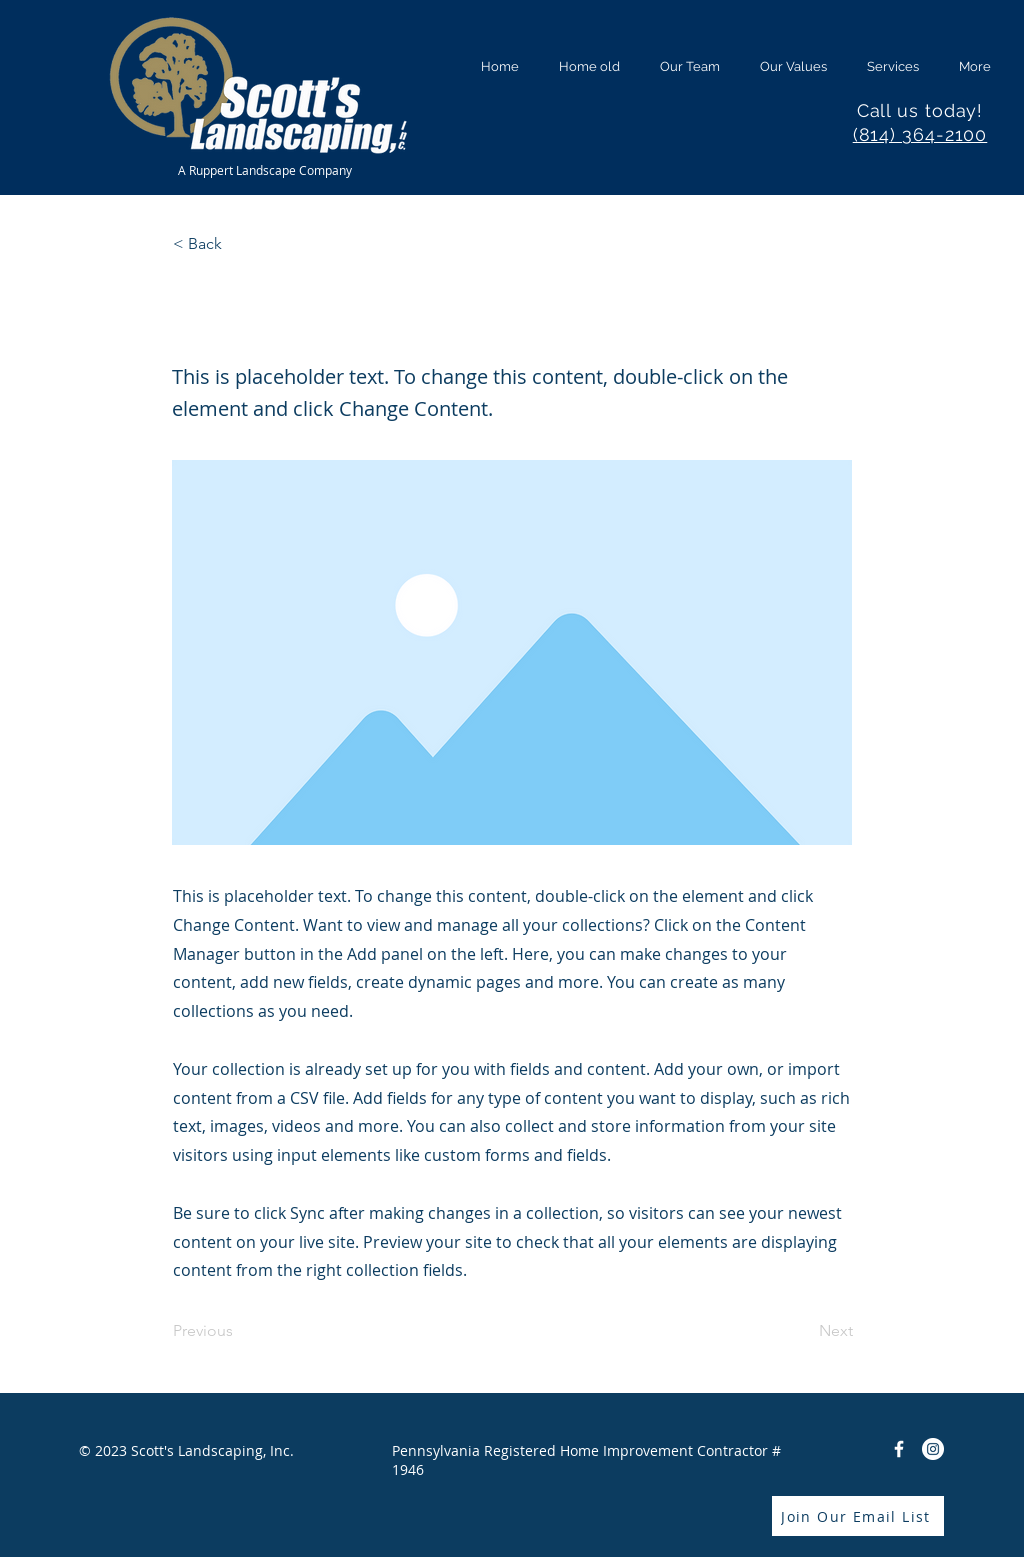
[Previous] (239, 1331)
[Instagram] (933, 1449)
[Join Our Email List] (858, 1516)
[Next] (803, 1331)
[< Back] (239, 245)
